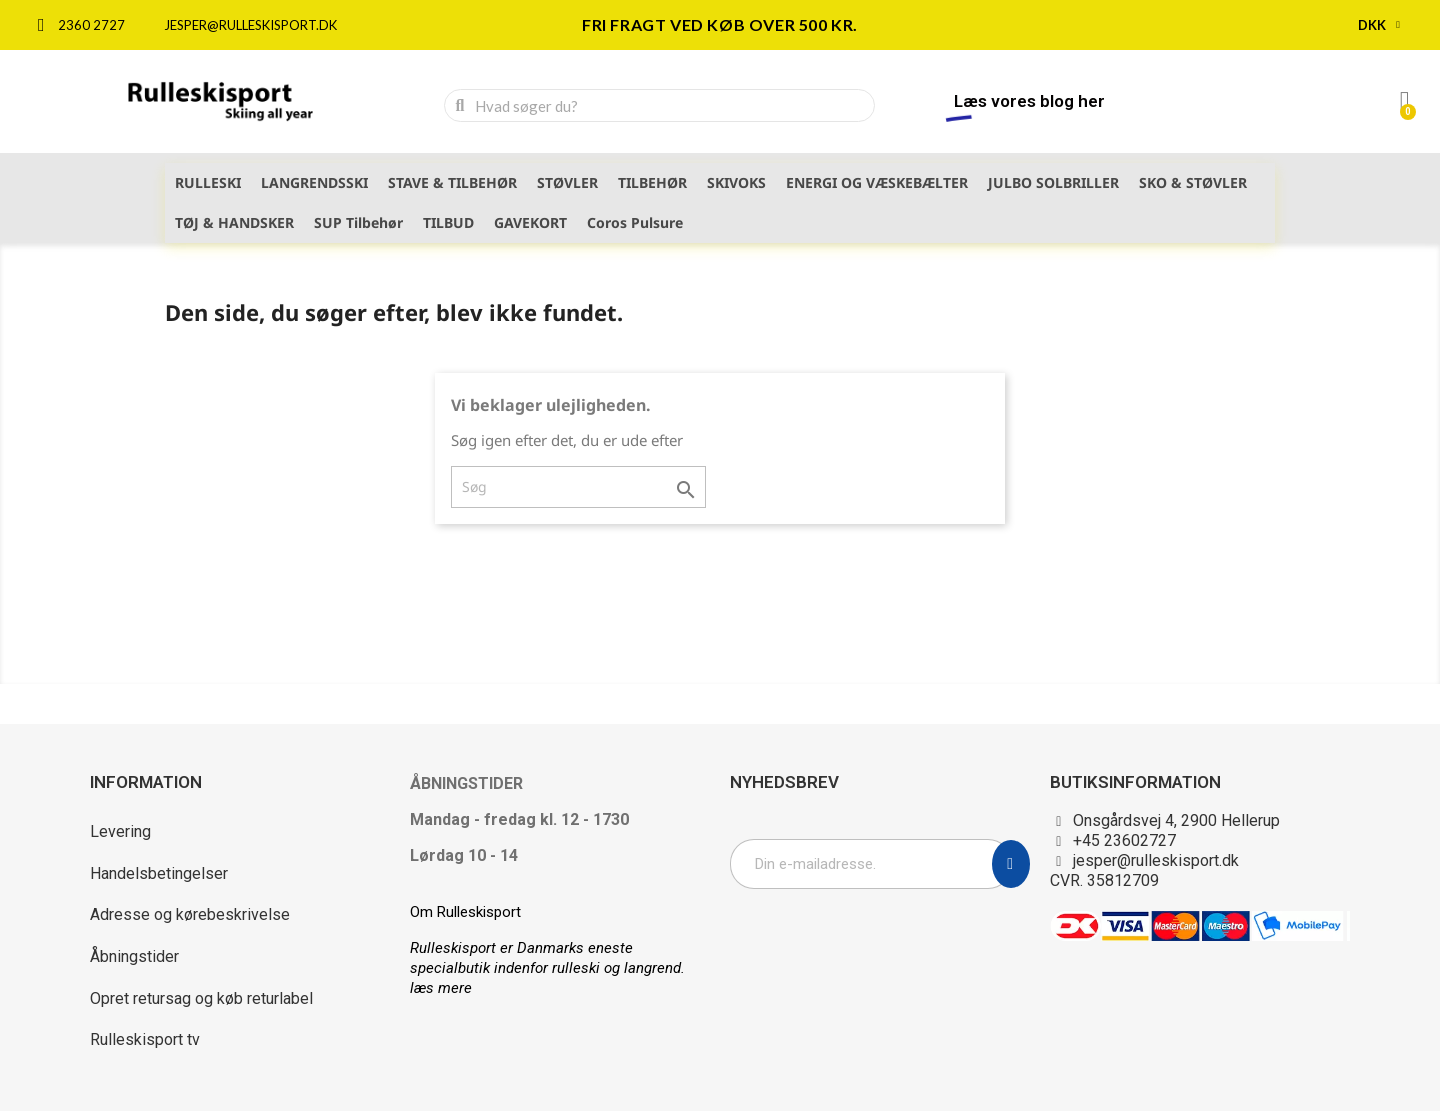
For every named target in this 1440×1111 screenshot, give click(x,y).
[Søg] (578, 487)
